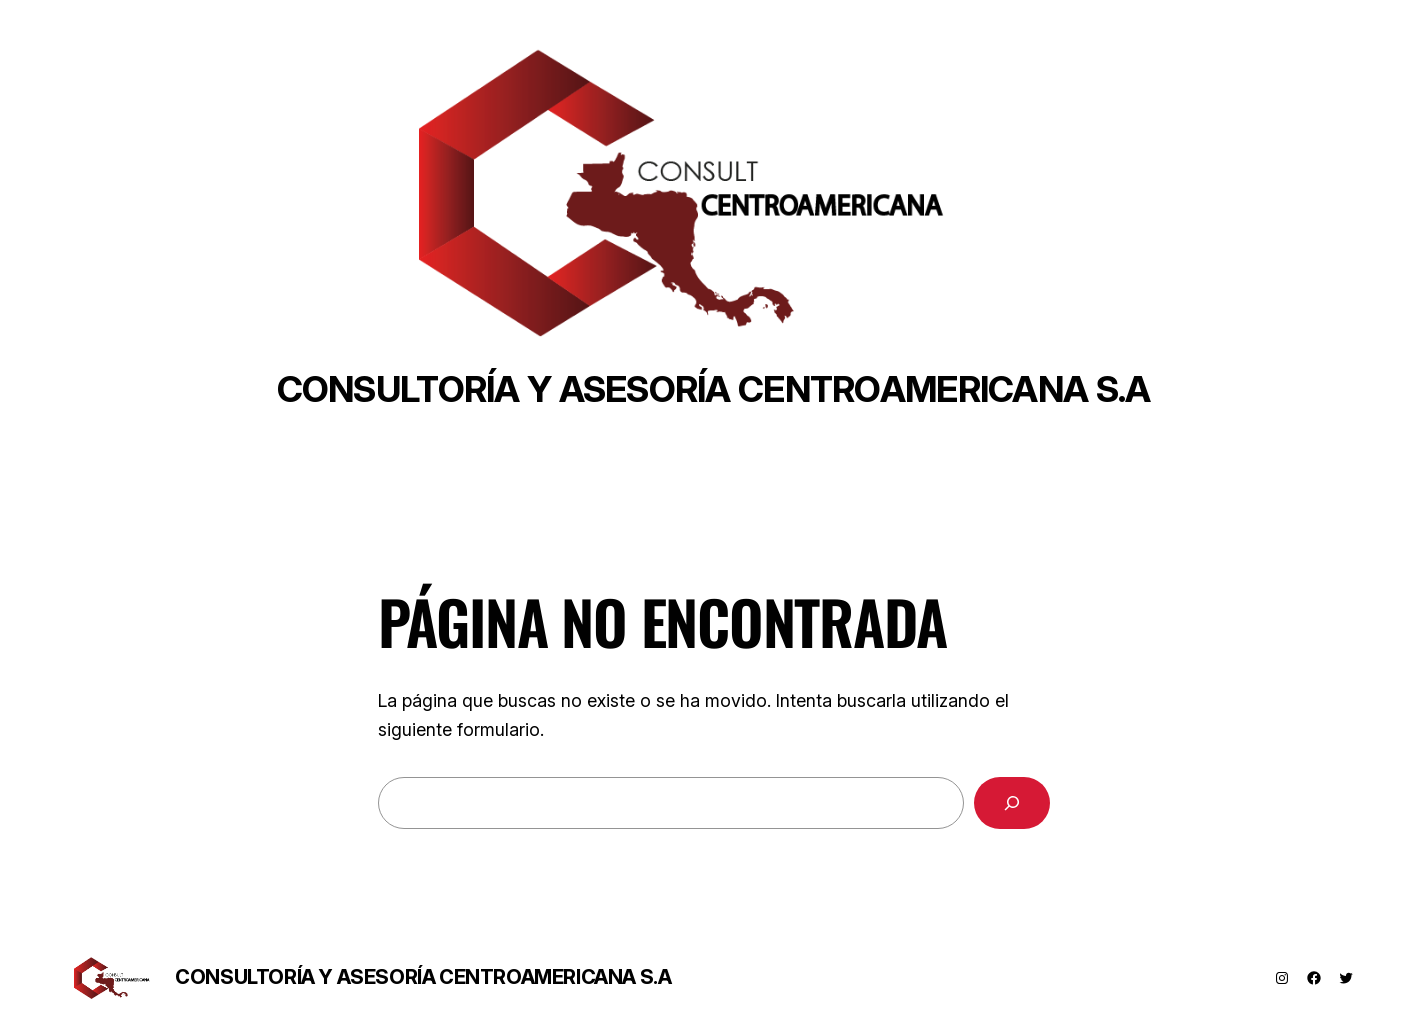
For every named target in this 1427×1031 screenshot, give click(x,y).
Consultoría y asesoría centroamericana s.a (714, 389)
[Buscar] (1012, 803)
